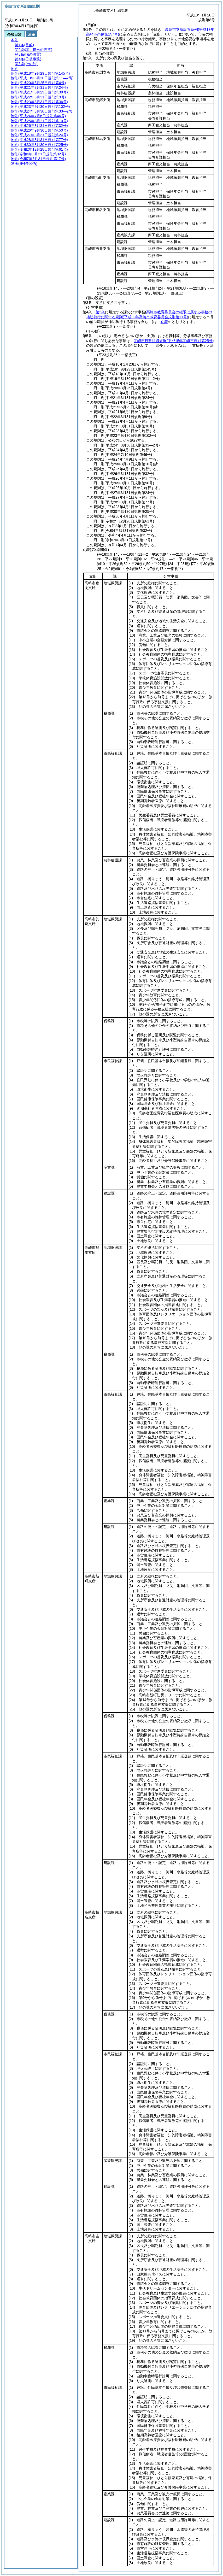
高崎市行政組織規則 (174, 341)
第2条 (100, 312)
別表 (164, 322)
